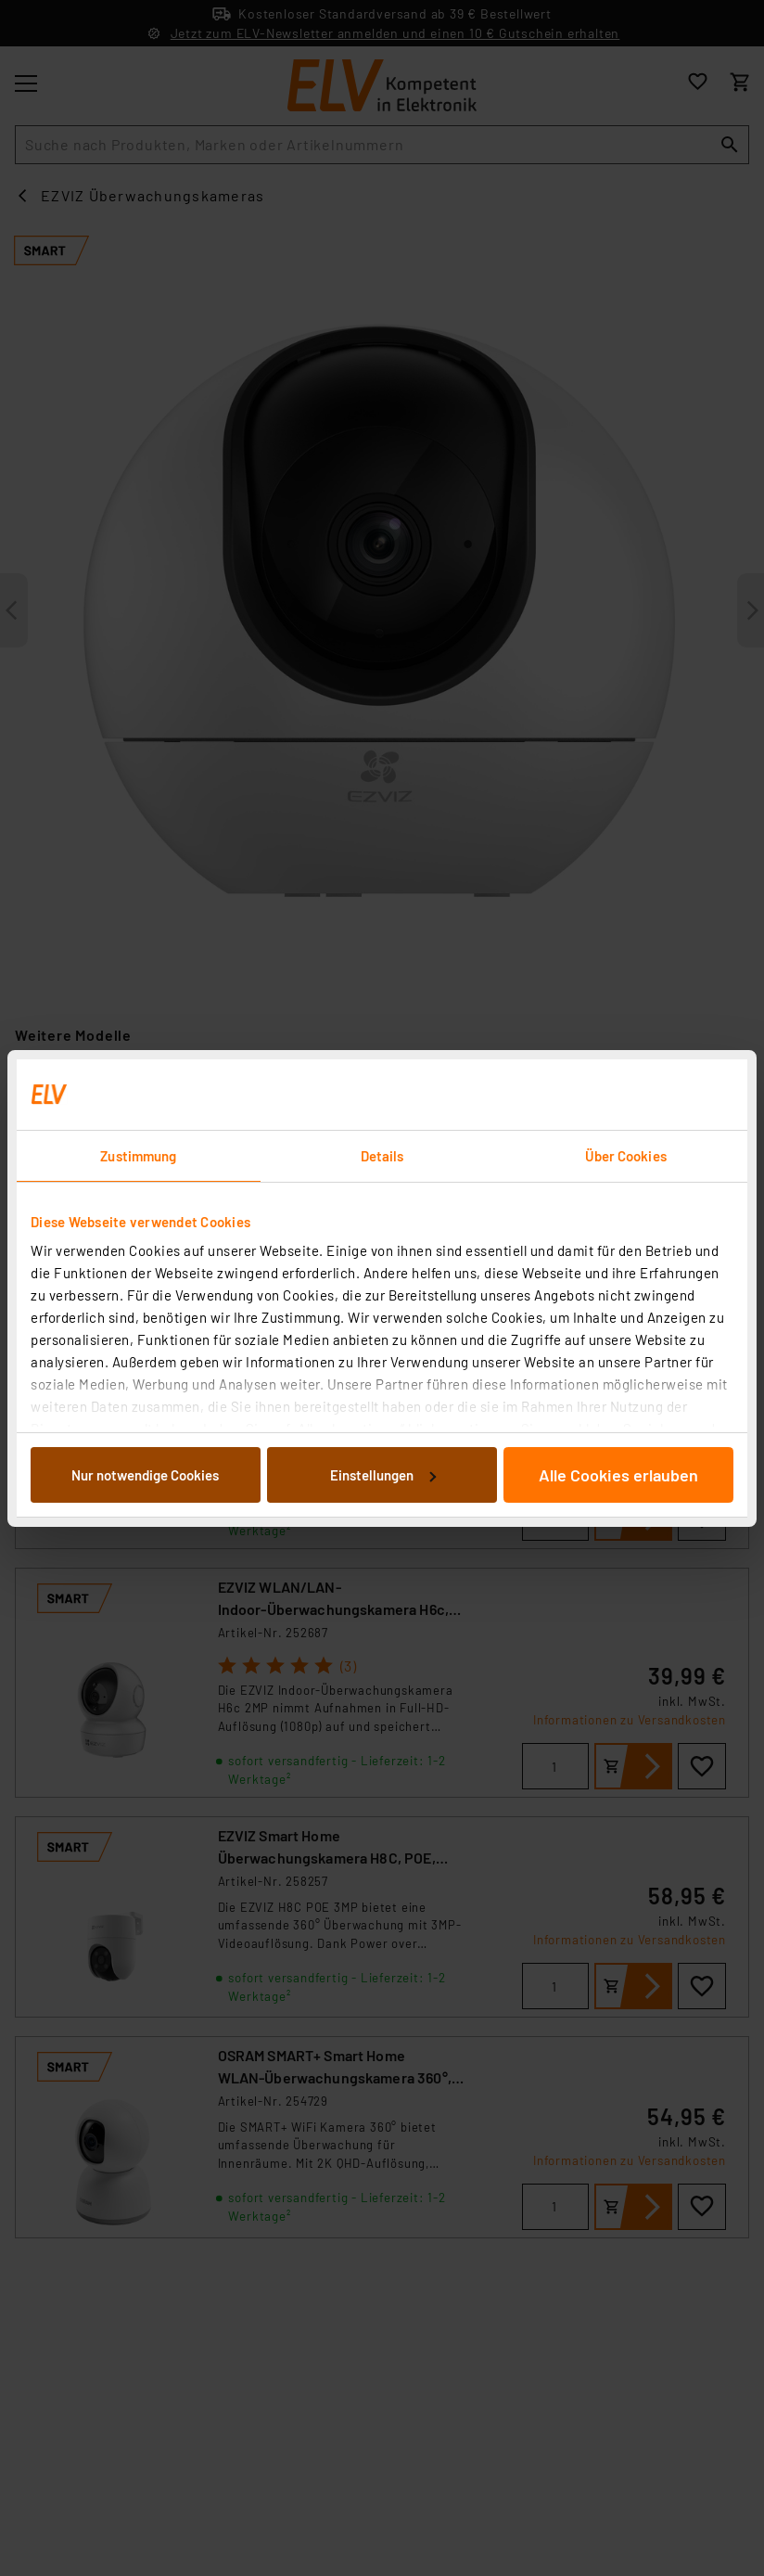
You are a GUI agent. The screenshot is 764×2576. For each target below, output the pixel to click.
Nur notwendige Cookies (145, 1475)
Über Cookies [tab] (626, 1155)
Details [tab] (382, 1155)
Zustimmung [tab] (138, 1155)
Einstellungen (383, 1475)
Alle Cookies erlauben (618, 1475)
